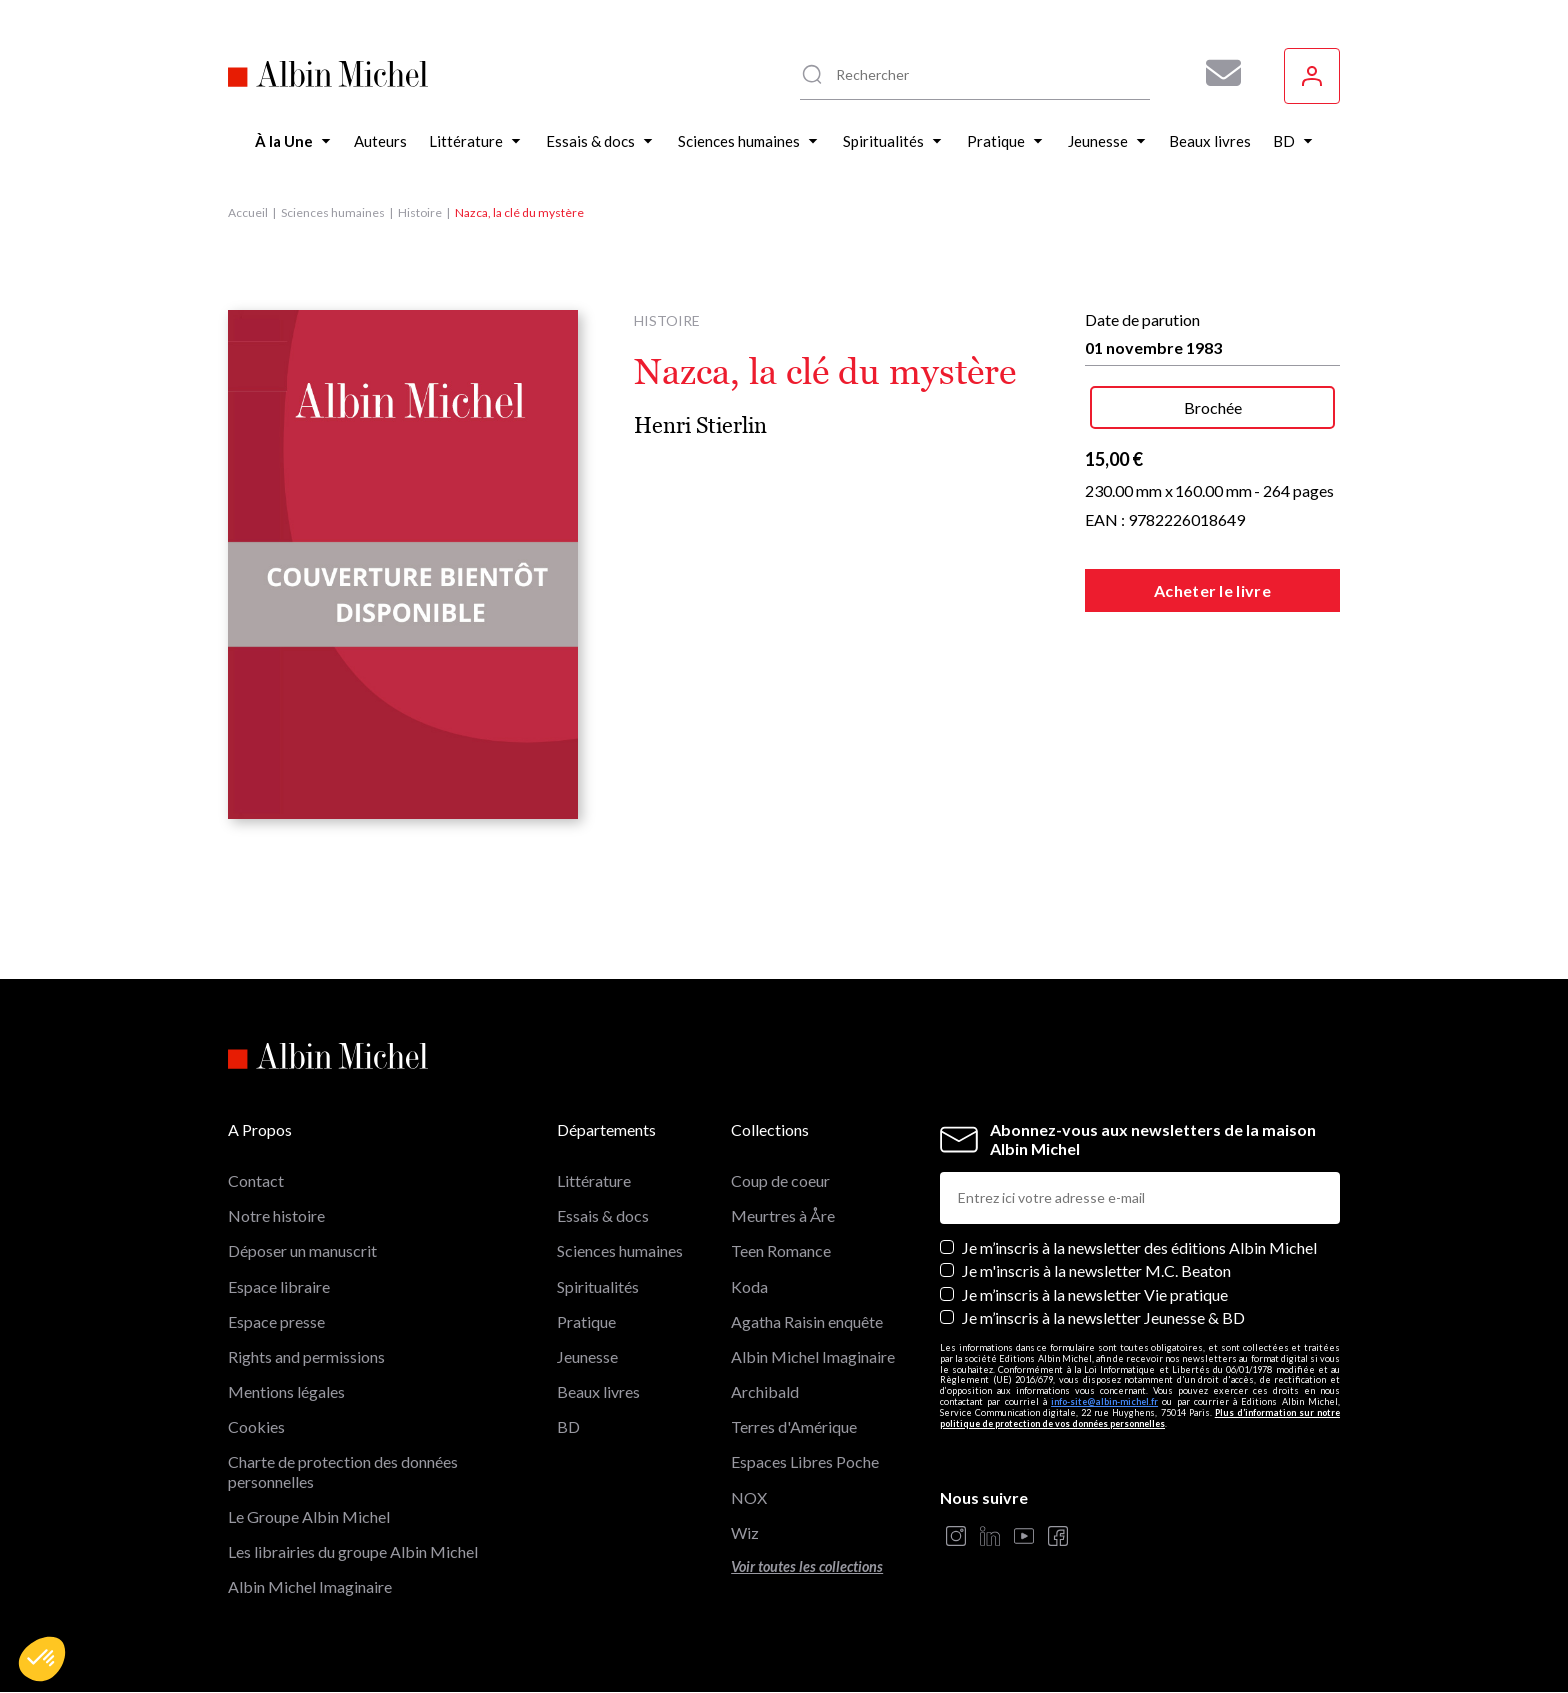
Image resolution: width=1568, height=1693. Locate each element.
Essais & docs (603, 1215)
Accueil (248, 212)
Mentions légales (286, 1391)
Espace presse (276, 1321)
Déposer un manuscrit (302, 1250)
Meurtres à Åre (783, 1215)
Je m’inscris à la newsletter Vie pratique (1095, 1294)
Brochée (1213, 407)
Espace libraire (279, 1286)
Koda (749, 1286)
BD (568, 1426)
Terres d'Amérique (794, 1426)
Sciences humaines (333, 212)
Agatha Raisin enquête (807, 1321)
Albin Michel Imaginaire (310, 1586)
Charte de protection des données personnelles (343, 1471)
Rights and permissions (306, 1356)
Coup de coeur (780, 1180)
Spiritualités (598, 1286)
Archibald (765, 1391)
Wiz (745, 1532)
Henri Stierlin (700, 425)
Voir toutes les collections (807, 1566)
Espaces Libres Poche (805, 1461)
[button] (42, 1659)
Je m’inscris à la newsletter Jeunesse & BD (1103, 1317)
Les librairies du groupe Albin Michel (353, 1551)
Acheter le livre (1212, 590)
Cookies (256, 1426)
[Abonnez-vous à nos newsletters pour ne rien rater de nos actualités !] (1216, 73)
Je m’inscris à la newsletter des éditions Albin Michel (1139, 1247)
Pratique (586, 1321)
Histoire (420, 212)
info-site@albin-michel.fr (1104, 1401)
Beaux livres (598, 1391)
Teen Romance (781, 1250)
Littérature (594, 1180)
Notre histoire (276, 1215)
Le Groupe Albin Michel (309, 1516)
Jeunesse (587, 1356)
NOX (749, 1497)
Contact (256, 1180)
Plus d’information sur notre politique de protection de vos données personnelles (1140, 1418)
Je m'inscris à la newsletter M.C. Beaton (1096, 1270)
